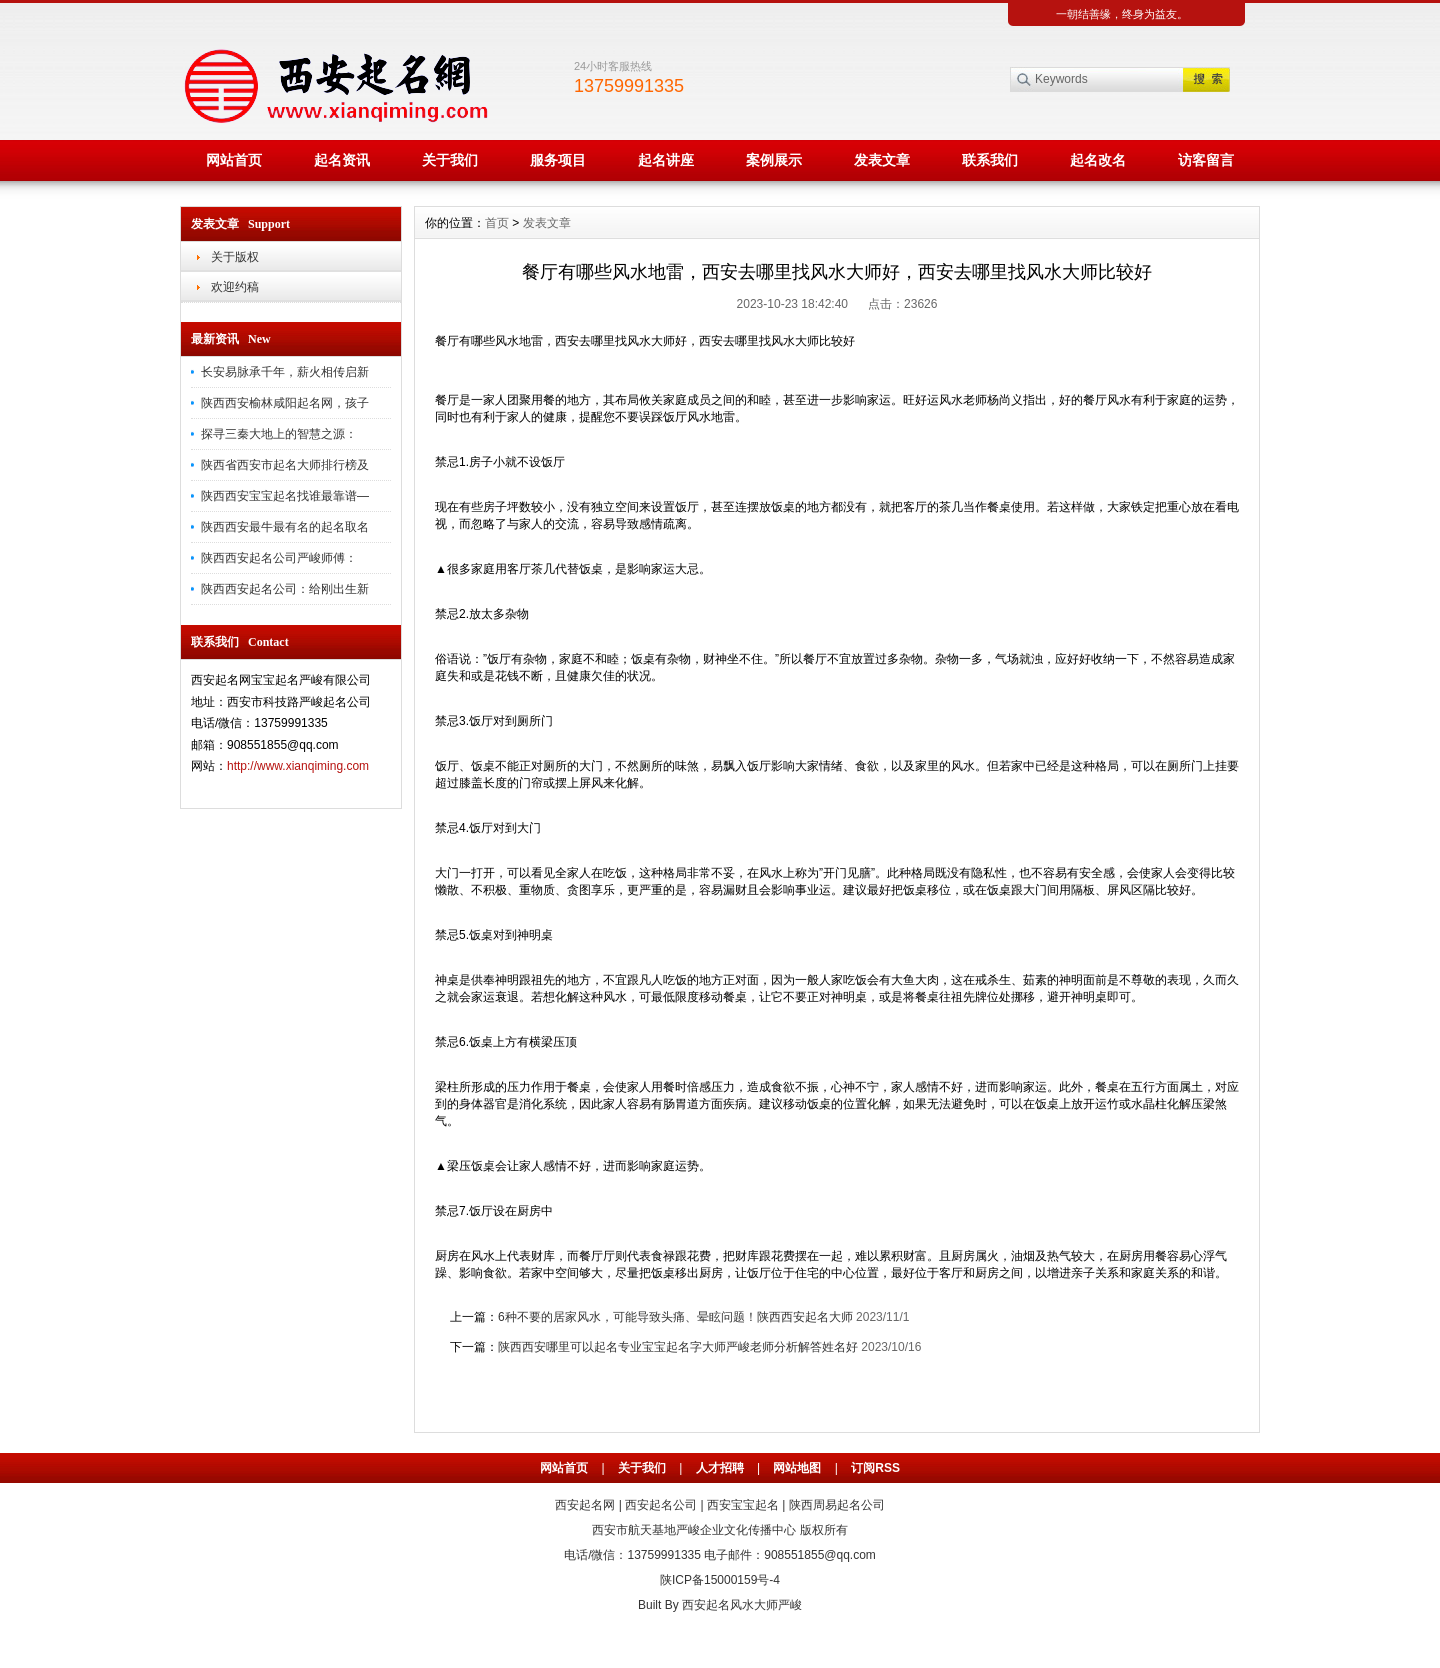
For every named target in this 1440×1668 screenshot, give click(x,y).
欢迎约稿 (235, 287)
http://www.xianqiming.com (298, 766)
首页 (497, 223)
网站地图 (797, 1468)
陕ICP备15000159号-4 (720, 1580)
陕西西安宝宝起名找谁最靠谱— (285, 496)
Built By (660, 1605)
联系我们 (990, 160)
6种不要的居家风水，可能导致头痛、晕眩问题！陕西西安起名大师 (675, 1317)
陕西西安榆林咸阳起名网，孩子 (285, 403)
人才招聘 (720, 1468)
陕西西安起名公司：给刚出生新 (285, 589)
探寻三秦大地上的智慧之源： (279, 434)
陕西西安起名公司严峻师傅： (279, 558)
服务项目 (558, 160)
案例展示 (774, 160)
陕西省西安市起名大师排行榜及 (285, 465)
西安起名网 (585, 1505)
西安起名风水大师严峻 (742, 1605)
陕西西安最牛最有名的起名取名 (285, 527)
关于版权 (235, 257)
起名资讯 (342, 160)
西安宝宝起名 (743, 1505)
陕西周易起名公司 (837, 1505)
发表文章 (882, 160)
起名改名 (1098, 160)
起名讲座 (666, 160)
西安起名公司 (661, 1505)
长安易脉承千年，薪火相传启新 (285, 372)
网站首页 (234, 160)
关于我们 (450, 160)
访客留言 (1206, 160)
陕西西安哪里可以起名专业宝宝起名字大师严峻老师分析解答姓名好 (678, 1347)
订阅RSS (875, 1468)
